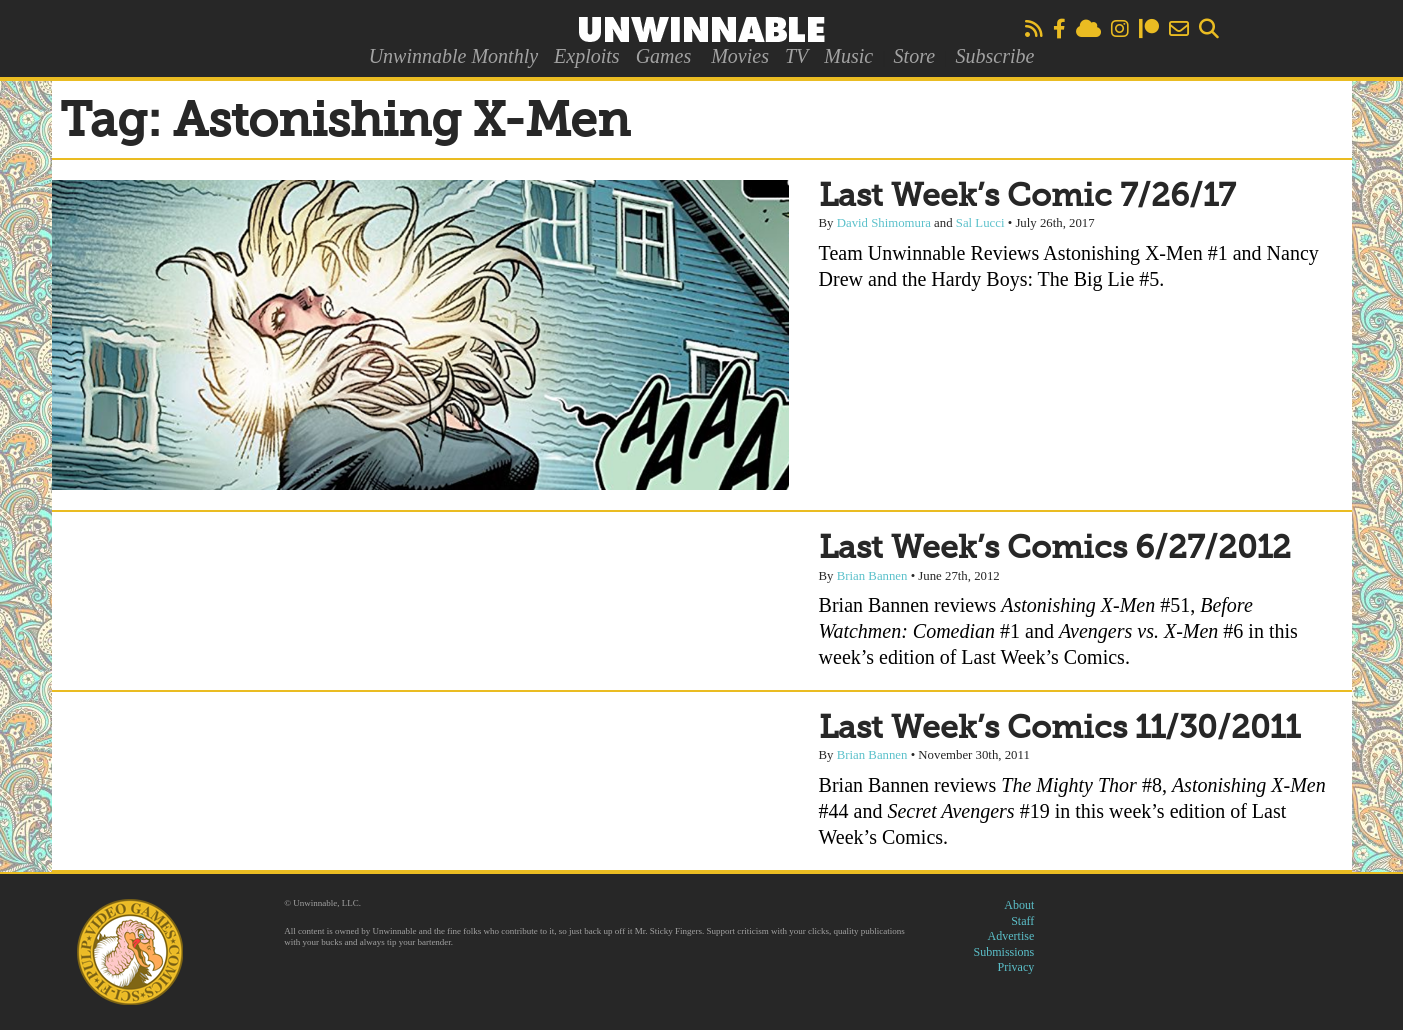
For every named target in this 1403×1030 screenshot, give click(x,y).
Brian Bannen (872, 576)
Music (848, 56)
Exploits (587, 56)
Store (914, 56)
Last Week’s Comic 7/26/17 (1027, 197)
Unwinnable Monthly (453, 56)
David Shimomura (884, 223)
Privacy (1016, 967)
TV (796, 56)
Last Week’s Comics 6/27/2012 (1055, 549)
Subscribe (994, 56)
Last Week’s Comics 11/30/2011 (1059, 729)
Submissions (1004, 952)
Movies (740, 56)
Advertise (1011, 936)
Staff (1022, 921)
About (1019, 905)
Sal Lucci (980, 223)
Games (664, 56)
